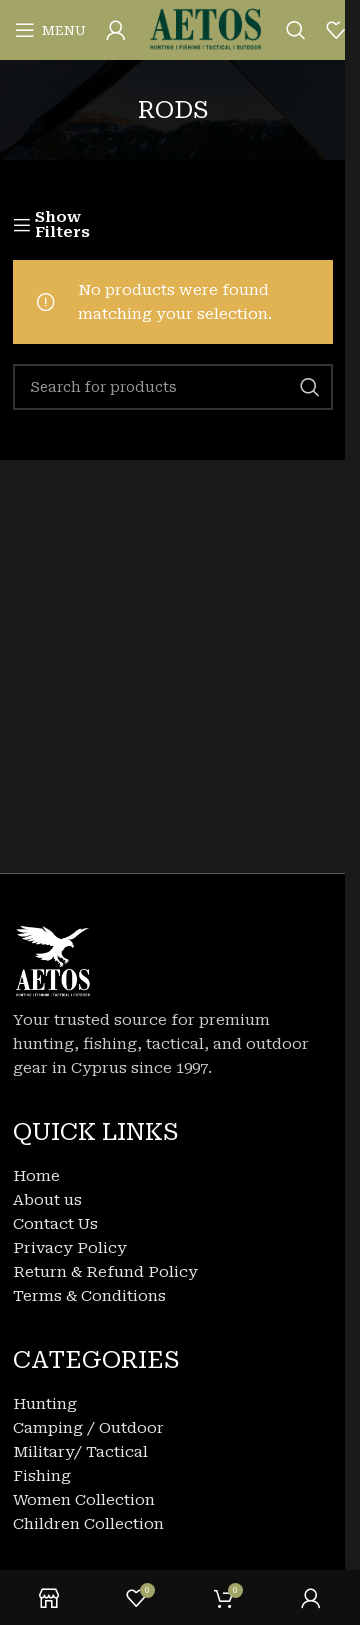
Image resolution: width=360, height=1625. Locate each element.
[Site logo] (206, 29)
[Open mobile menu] (50, 30)
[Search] (296, 30)
